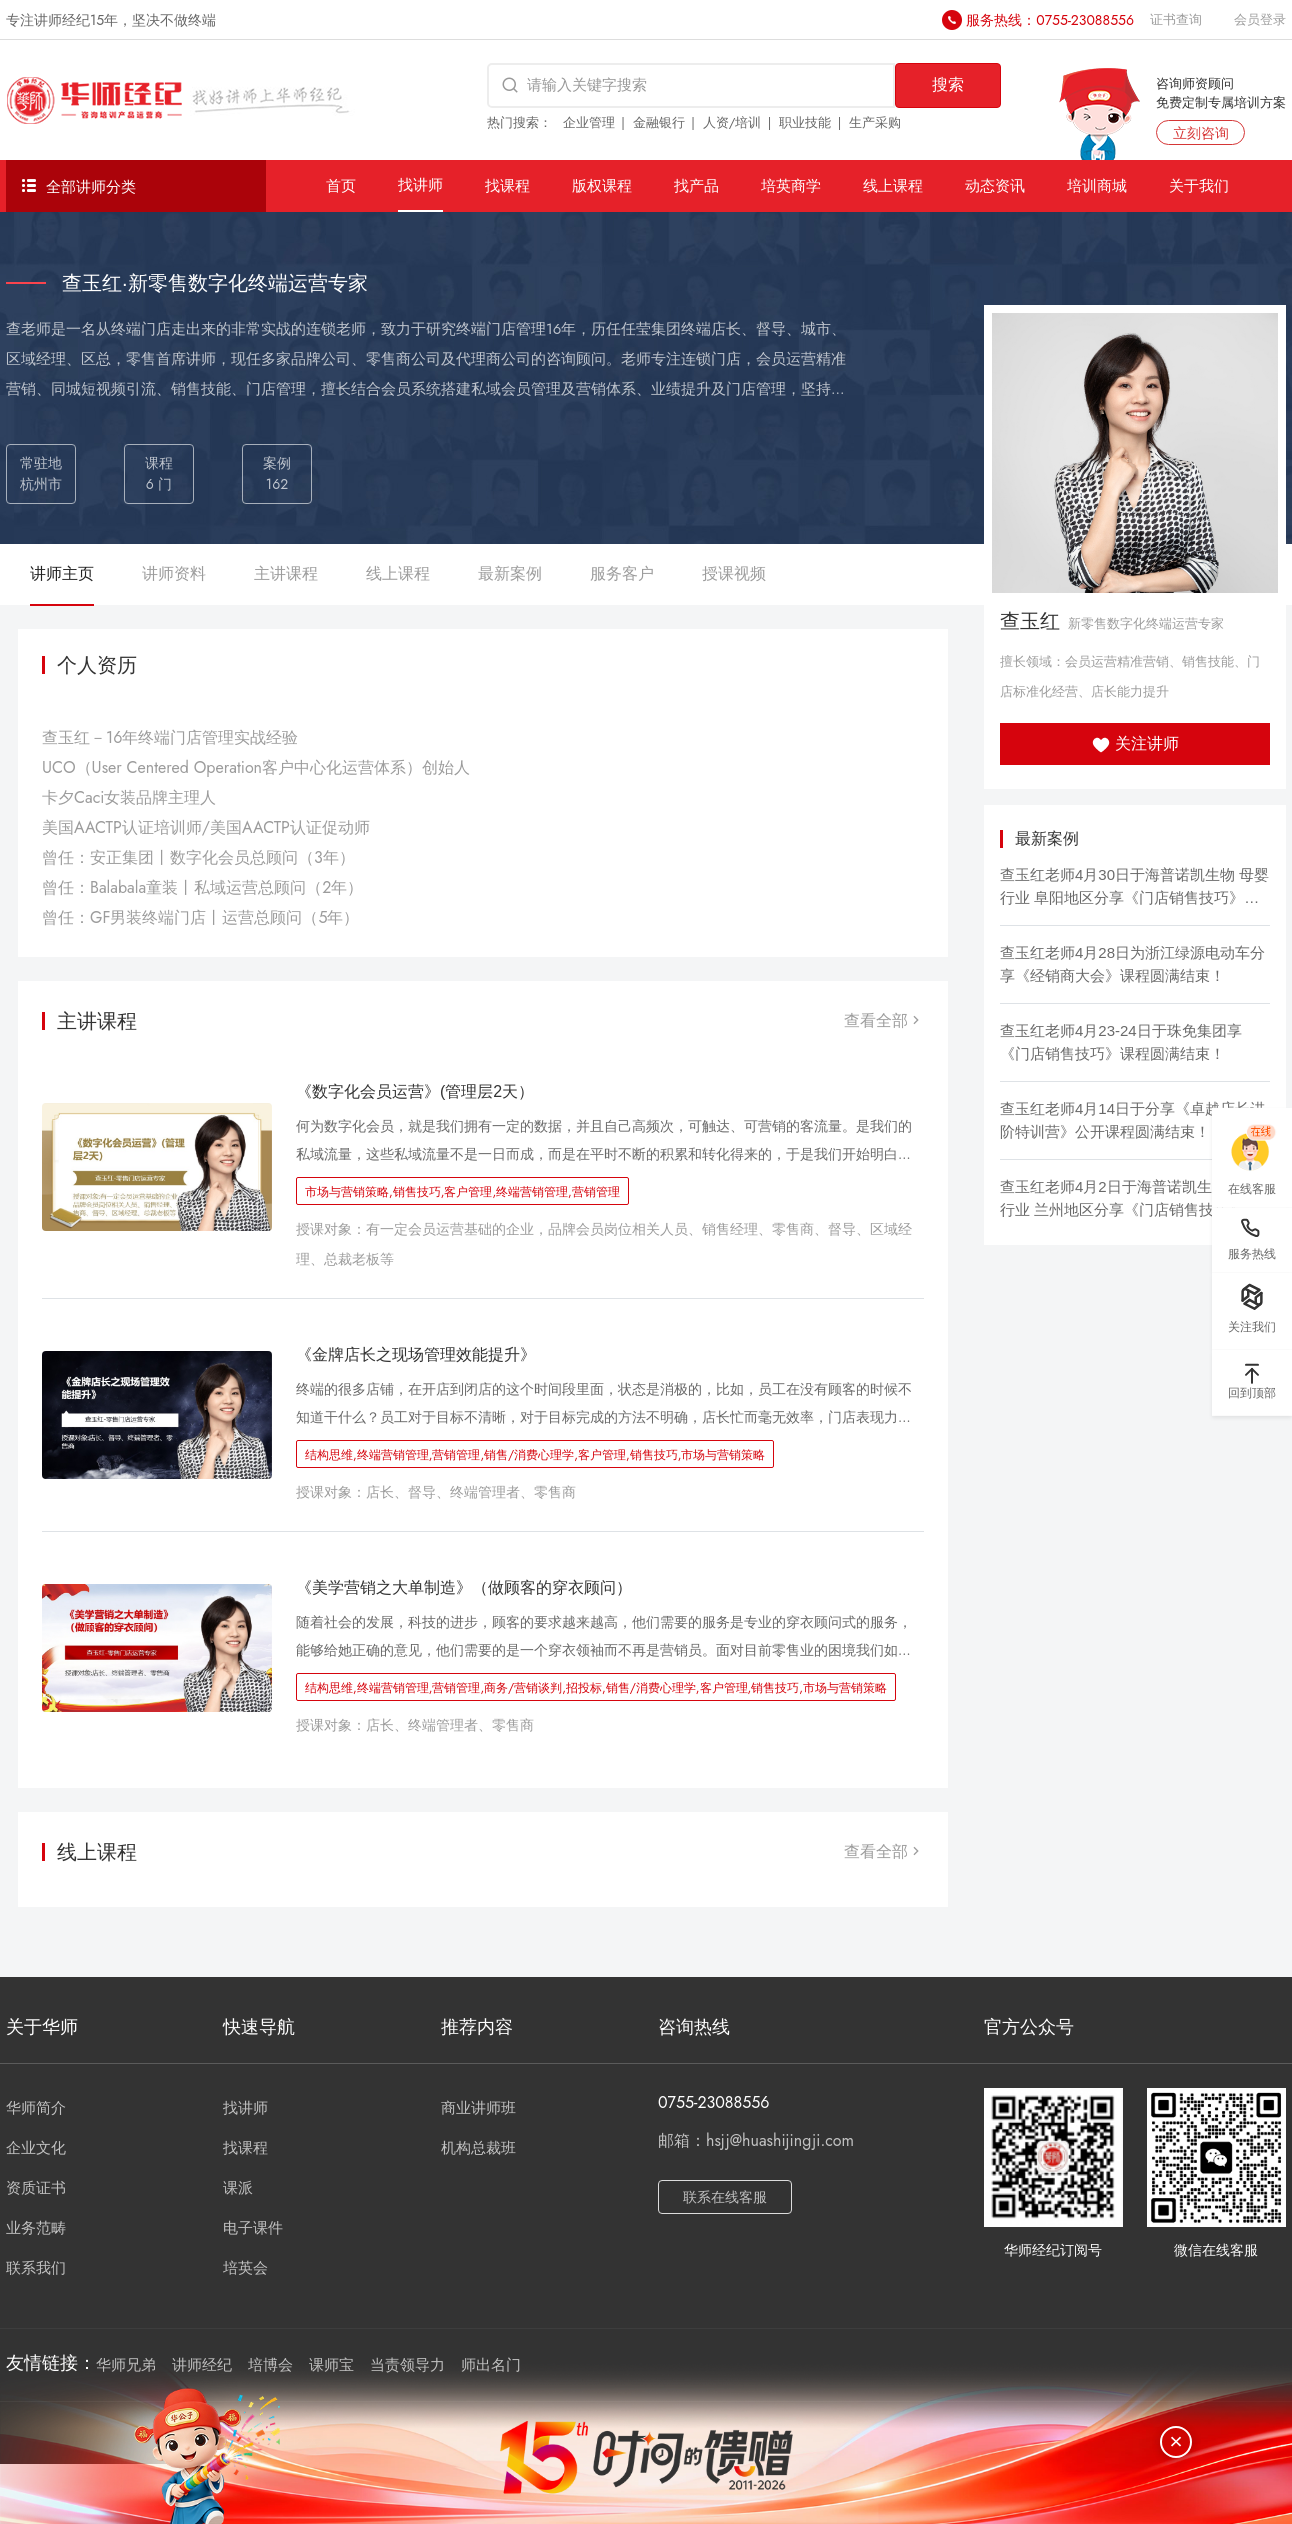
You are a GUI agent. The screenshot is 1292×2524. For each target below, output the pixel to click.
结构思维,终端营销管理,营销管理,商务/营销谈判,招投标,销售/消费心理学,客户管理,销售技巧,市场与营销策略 (596, 1688)
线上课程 (893, 185)
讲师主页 (62, 573)
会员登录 (1260, 19)
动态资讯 (995, 185)
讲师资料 (174, 573)
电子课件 (253, 2228)
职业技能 (805, 122)
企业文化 (36, 2148)
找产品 (696, 185)
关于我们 (1199, 185)
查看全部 (884, 1020)
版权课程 (602, 185)
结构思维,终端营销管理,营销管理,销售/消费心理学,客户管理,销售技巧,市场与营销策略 (535, 1455)
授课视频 (734, 573)
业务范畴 (36, 2228)
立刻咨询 (1201, 133)
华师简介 (36, 2108)
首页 (341, 185)
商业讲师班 (478, 2108)
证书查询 (1176, 19)
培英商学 (791, 185)
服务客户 (622, 573)
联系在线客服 (725, 2197)
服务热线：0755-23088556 (1050, 20)
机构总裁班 (478, 2148)
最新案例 (510, 573)
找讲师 (420, 184)
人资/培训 (732, 122)
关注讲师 (1135, 743)
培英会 (245, 2268)
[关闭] (1176, 2442)
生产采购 (875, 122)
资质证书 (36, 2188)
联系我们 (36, 2268)
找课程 (507, 185)
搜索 (948, 84)
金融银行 (659, 122)
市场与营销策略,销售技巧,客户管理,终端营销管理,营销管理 (462, 1192)
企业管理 (589, 122)
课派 (238, 2188)
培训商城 (1097, 185)
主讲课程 (286, 573)
